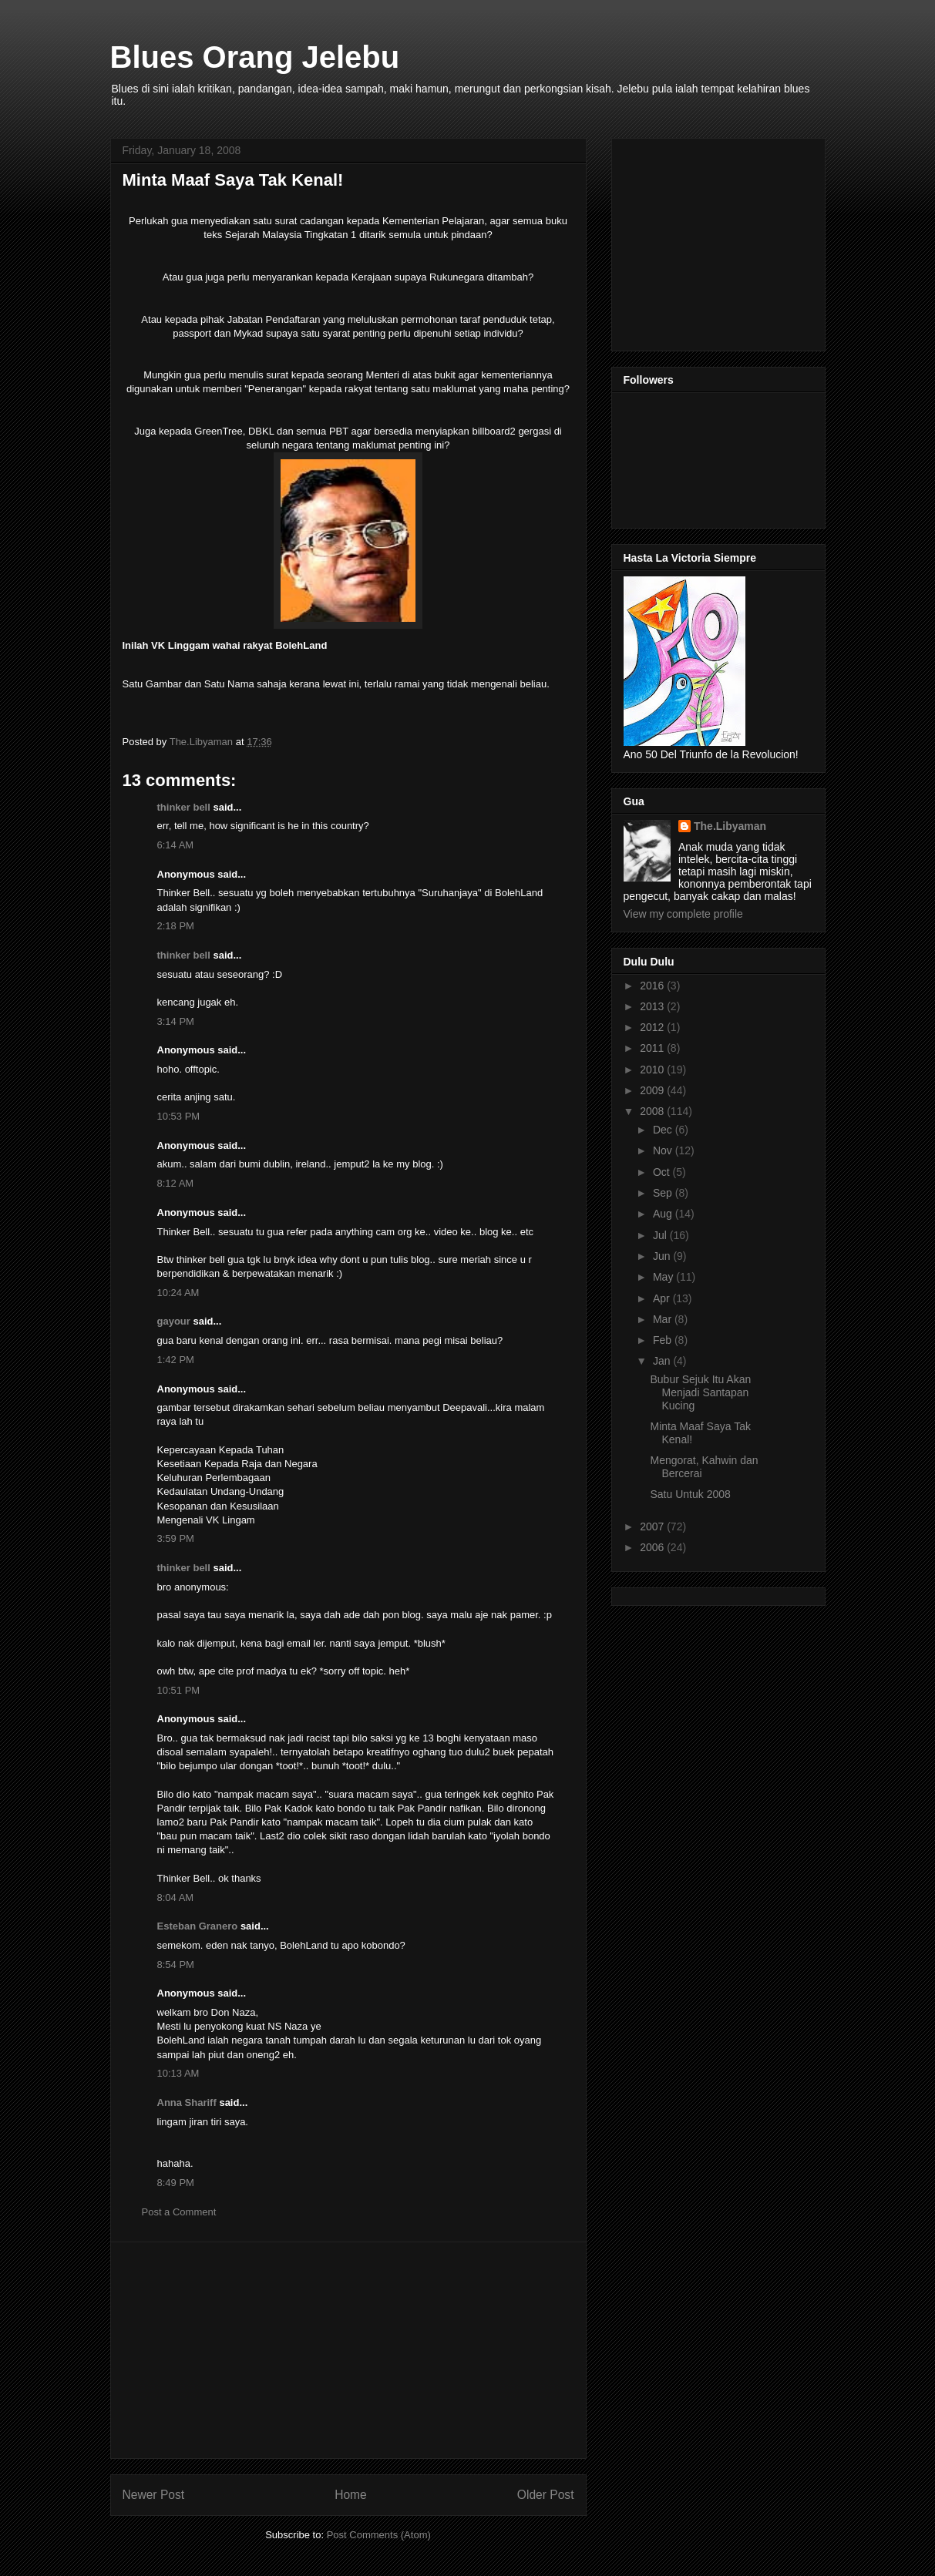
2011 (653, 1048)
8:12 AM (175, 1183)
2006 (653, 1547)
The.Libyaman (730, 826)
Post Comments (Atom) (379, 2535)
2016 (653, 985)
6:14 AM (175, 845)
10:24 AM (178, 1292)
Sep (664, 1193)
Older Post (545, 2494)
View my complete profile (683, 914)
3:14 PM (175, 1021)
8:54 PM (175, 1964)
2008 (653, 1111)
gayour (173, 1321)
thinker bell (183, 807)
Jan (663, 1361)
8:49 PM (175, 2182)
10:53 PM (178, 1116)
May (664, 1277)
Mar (663, 1319)
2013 (653, 1006)
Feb (663, 1340)
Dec (664, 1129)
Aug (664, 1213)
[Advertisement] (348, 2350)
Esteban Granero (197, 1926)
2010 (653, 1069)
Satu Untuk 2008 (690, 1494)
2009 (653, 1090)
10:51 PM (178, 1690)
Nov (664, 1150)
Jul (661, 1235)
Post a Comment (179, 2212)
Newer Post (154, 2494)
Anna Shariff (187, 2102)
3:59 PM (175, 1538)
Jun (663, 1256)
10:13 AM (178, 2073)
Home (351, 2494)
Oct (663, 1172)
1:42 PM (175, 1359)
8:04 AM (175, 1897)
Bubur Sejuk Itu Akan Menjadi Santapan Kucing (700, 1392)
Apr (663, 1298)
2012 (653, 1027)
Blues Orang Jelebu (255, 57)
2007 (653, 1526)
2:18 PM (175, 926)
